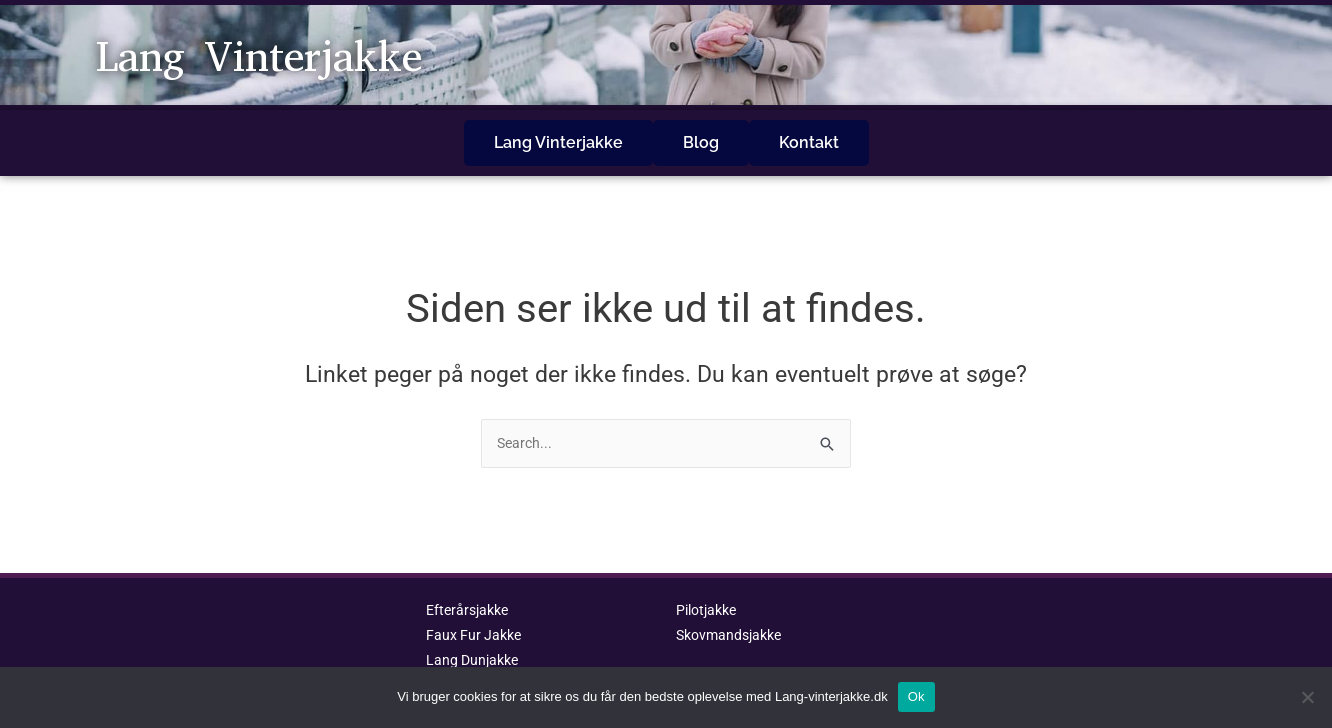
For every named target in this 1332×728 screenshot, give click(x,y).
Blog (701, 128)
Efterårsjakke (470, 582)
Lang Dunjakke (475, 631)
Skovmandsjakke (733, 606)
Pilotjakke (709, 582)
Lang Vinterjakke (290, 54)
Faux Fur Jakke (476, 606)
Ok (916, 696)
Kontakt (809, 128)
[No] (1307, 697)
